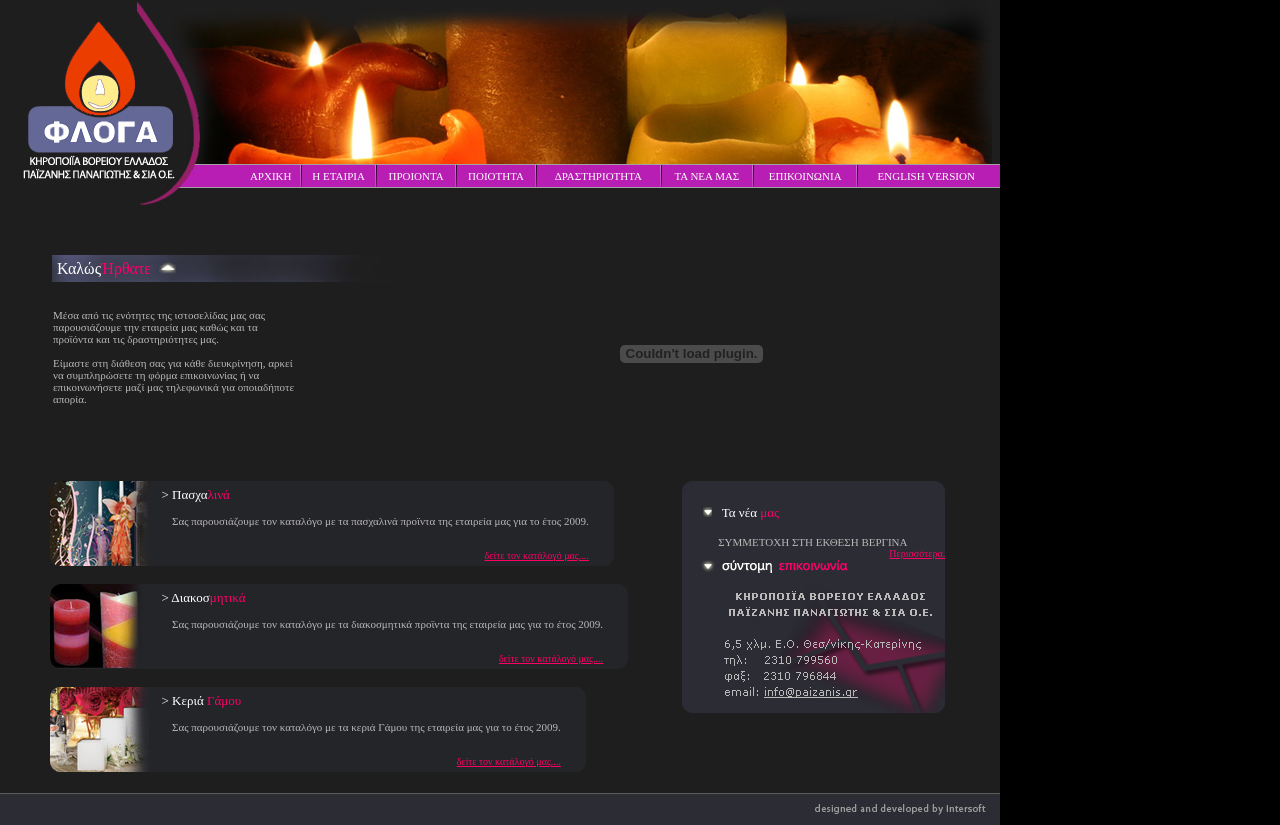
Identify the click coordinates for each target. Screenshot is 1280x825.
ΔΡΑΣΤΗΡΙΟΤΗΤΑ (598, 176)
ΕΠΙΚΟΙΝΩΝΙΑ (805, 176)
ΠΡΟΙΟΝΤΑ (415, 176)
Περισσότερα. (917, 553)
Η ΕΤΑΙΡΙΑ (338, 176)
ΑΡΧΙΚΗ (271, 176)
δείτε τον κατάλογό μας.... (537, 555)
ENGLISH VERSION (926, 176)
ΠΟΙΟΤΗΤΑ (496, 176)
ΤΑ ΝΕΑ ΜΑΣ (706, 176)
